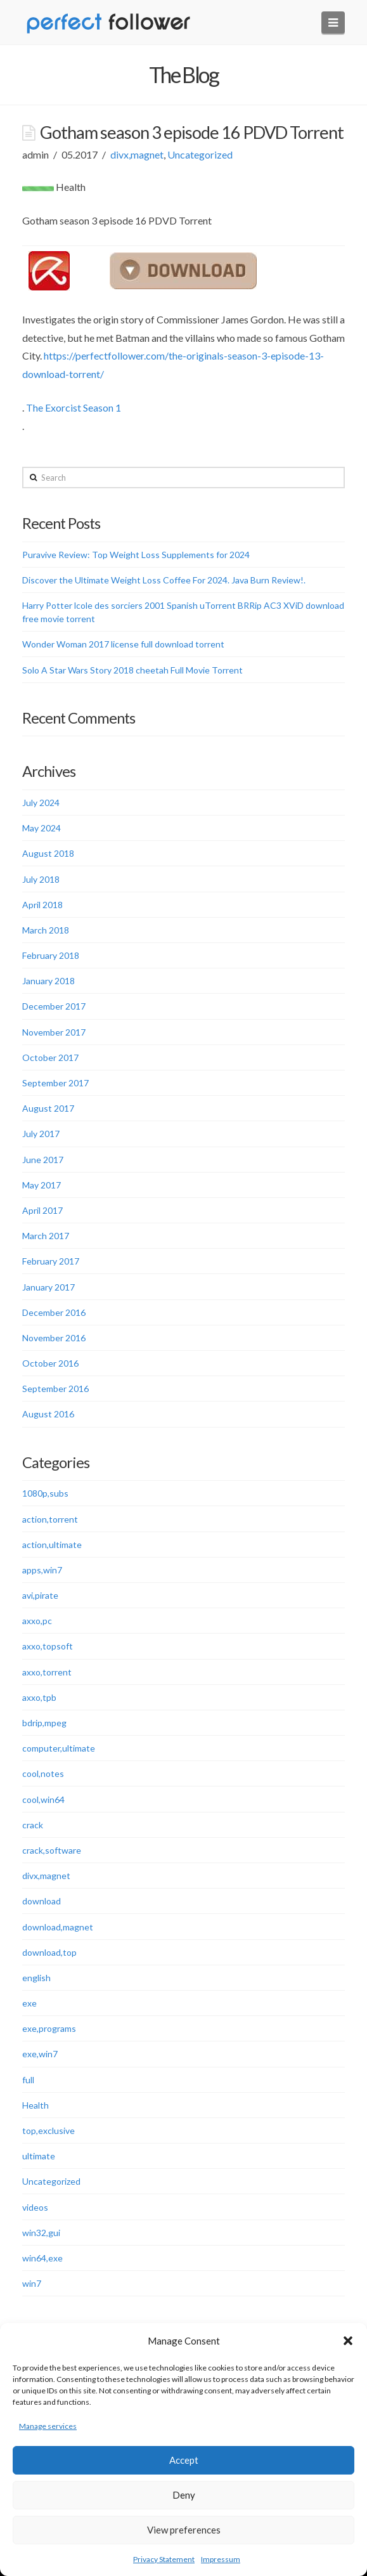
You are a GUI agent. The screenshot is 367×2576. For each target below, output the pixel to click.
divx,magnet (137, 154)
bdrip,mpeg (44, 1722)
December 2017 (54, 1006)
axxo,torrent (47, 1672)
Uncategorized (200, 154)
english (36, 1977)
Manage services (48, 2426)
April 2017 (42, 1210)
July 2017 (41, 1133)
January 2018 (48, 980)
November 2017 (54, 1032)
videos (35, 2207)
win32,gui (41, 2232)
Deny (183, 2495)
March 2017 (45, 1235)
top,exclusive (48, 2130)
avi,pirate (40, 1595)
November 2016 (54, 1337)
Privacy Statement (164, 2559)
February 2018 (50, 955)
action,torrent (50, 1519)
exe (29, 2003)
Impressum (220, 2559)
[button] (348, 2340)
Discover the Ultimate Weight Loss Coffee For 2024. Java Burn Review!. (164, 580)
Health (35, 2105)
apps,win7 (42, 1569)
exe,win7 (40, 2053)
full (28, 2079)
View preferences (184, 2529)
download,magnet (57, 1927)
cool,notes (43, 1773)
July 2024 (41, 802)
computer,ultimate (58, 1748)
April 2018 (42, 904)
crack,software (51, 1850)
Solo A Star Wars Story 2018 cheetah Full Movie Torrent (132, 670)
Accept (183, 2460)
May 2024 (41, 828)
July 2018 (41, 879)
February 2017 (50, 1261)
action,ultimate (52, 1544)
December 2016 (54, 1312)
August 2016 (48, 1413)
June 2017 (42, 1159)
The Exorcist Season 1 (73, 407)
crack (32, 1824)
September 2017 (55, 1082)
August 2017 (48, 1108)
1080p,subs (45, 1493)
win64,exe (42, 2258)
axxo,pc (37, 1620)
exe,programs (49, 2028)
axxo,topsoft (47, 1646)
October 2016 (50, 1363)
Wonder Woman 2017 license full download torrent (123, 644)
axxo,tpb (39, 1697)
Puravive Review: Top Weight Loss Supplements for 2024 (136, 554)
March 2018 (45, 930)
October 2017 (50, 1057)
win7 (31, 2283)
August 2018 (48, 853)
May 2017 (41, 1185)
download (41, 1901)
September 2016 (55, 1388)
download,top (49, 1952)
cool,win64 (43, 1799)
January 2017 (48, 1287)
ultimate (38, 2155)
